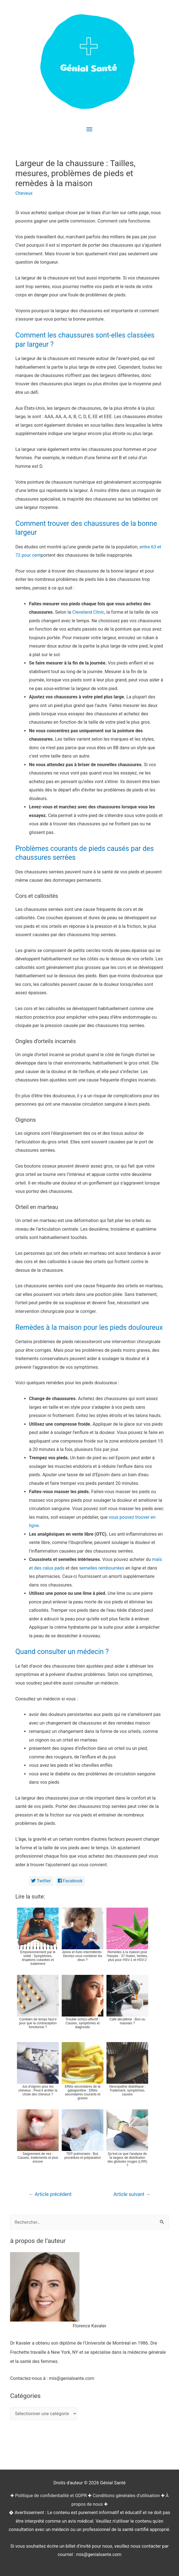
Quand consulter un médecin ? (62, 1652)
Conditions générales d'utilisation (126, 2495)
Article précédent (50, 2194)
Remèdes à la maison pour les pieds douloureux (89, 1327)
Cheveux (24, 193)
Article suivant (131, 2194)
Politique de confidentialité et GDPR (51, 2495)
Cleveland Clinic (88, 612)
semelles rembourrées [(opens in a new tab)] (101, 1568)
